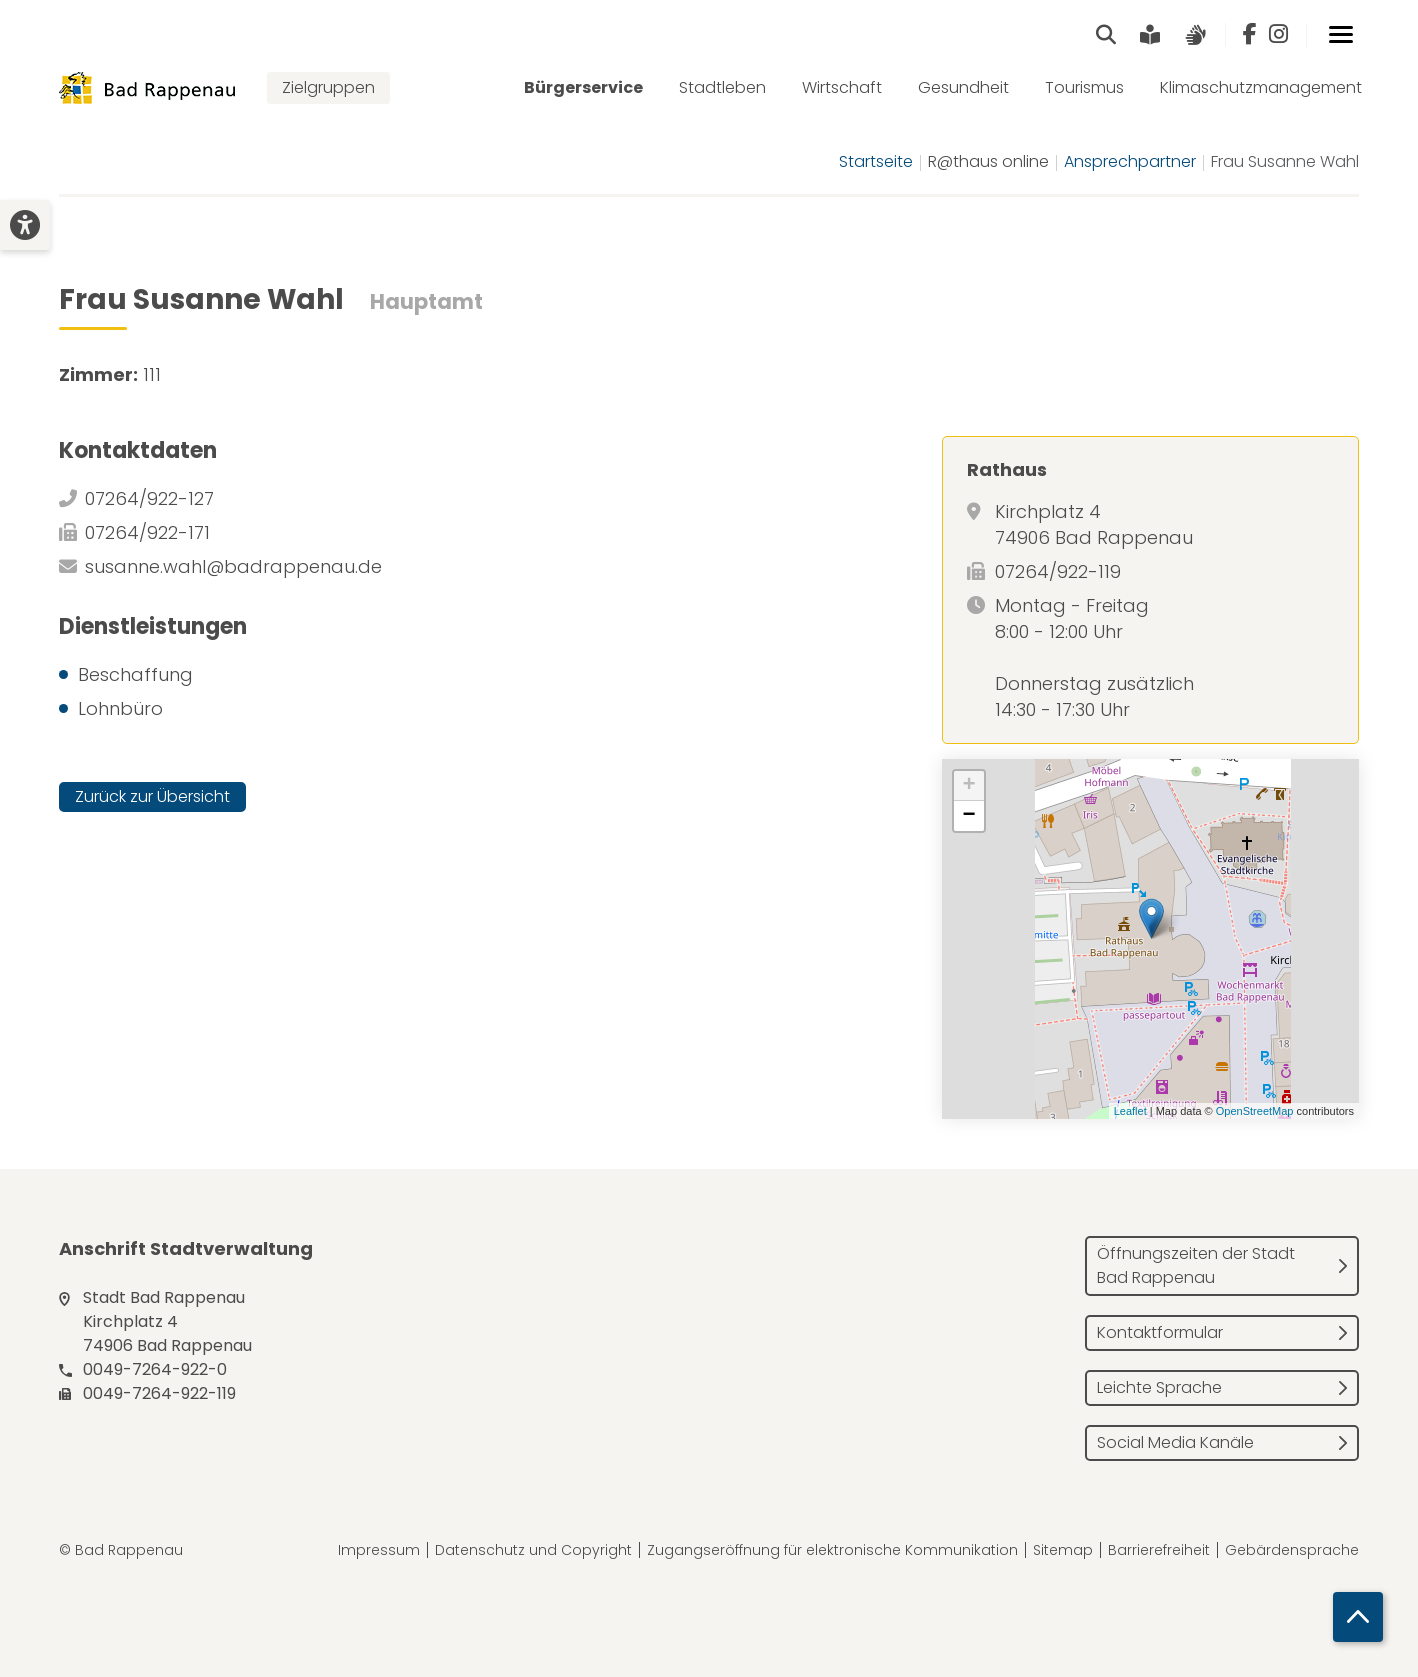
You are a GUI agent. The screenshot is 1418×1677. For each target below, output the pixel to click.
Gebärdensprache (1292, 1550)
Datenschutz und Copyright (533, 1550)
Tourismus (1084, 87)
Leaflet (1130, 1111)
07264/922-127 (149, 498)
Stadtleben (722, 87)
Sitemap (1063, 1550)
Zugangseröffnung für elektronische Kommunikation (832, 1550)
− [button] (969, 816)
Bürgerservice (583, 87)
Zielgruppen (328, 87)
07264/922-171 (147, 532)
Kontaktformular (1160, 1332)
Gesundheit (963, 87)
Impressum (379, 1550)
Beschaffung (135, 674)
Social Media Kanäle (1175, 1442)
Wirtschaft (842, 87)
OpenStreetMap (1255, 1111)
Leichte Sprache (1159, 1387)
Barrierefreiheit (1159, 1550)
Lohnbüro (120, 708)
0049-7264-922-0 (155, 1369)
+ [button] (969, 786)
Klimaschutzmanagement (1261, 87)
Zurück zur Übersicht (152, 796)
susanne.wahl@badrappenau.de (233, 566)
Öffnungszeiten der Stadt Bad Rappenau (1196, 1265)
